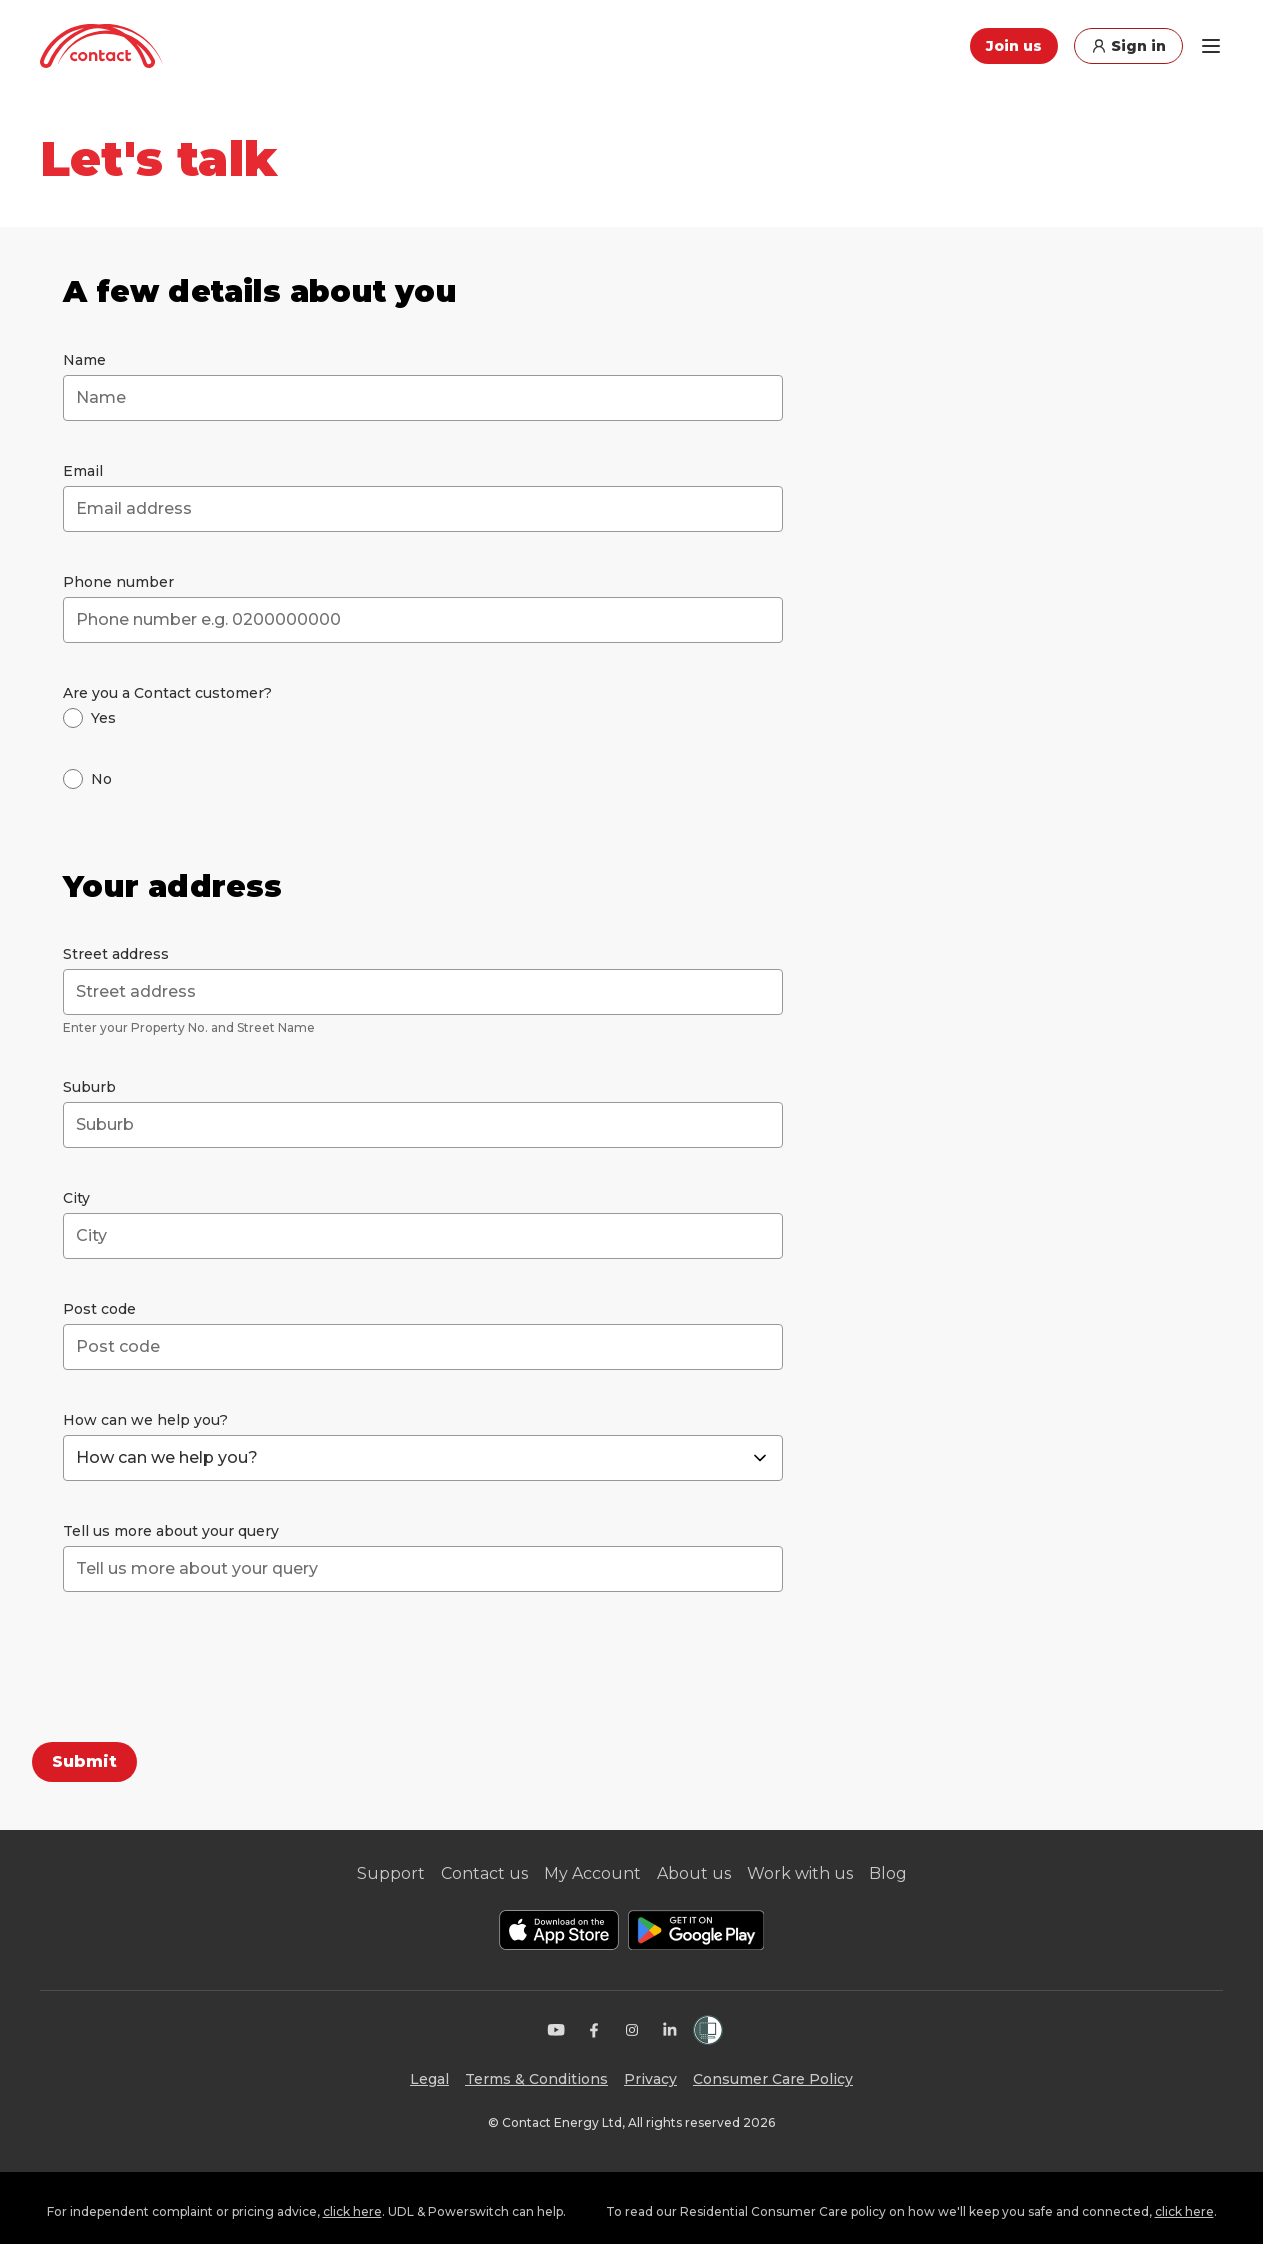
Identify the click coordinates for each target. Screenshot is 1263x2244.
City (76, 1198)
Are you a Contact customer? (167, 693)
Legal (429, 2079)
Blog (888, 1873)
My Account (592, 1873)
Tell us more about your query (171, 1531)
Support (391, 1873)
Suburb (89, 1087)
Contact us (484, 1873)
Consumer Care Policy (773, 2079)
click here (352, 2211)
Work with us (800, 1873)
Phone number (118, 582)
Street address (116, 954)
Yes (103, 718)
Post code (99, 1309)
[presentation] (215, 1671)
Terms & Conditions (536, 2079)
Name (84, 360)
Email (83, 471)
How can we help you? (145, 1420)
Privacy (650, 2079)
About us (694, 1873)
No (101, 779)
